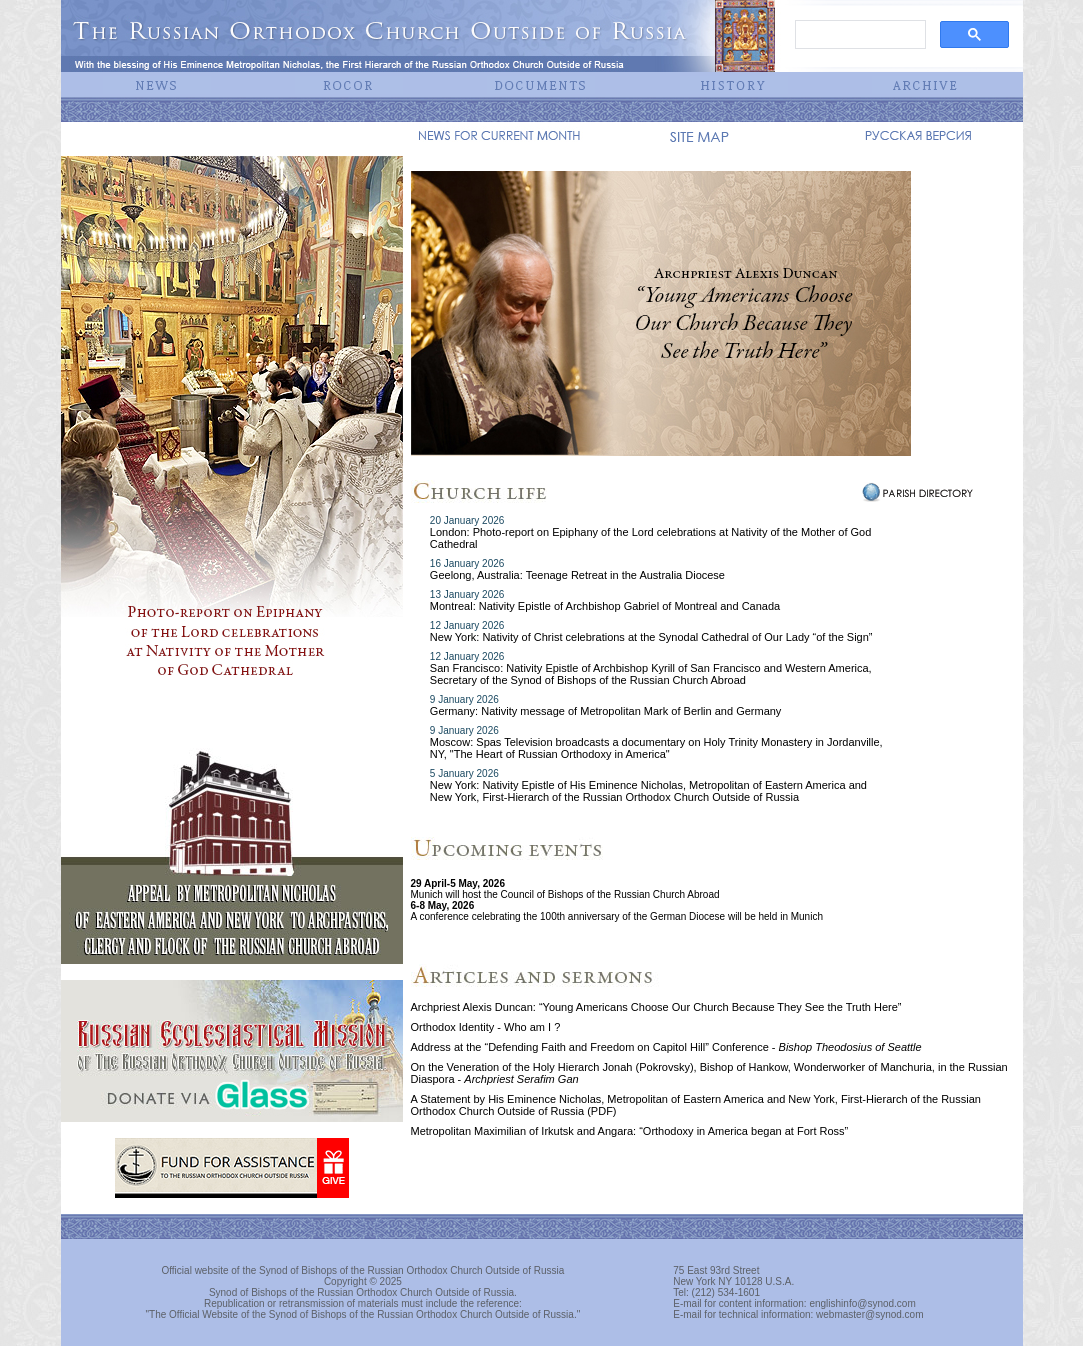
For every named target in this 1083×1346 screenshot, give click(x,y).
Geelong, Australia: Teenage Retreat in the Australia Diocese (577, 575)
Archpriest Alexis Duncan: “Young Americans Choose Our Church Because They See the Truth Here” (656, 1007)
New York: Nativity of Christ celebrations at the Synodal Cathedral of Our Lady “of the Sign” (651, 637)
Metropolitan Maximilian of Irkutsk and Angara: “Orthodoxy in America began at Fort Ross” (630, 1131)
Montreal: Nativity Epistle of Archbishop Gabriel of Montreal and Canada (605, 606)
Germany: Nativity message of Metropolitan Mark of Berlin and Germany (606, 711)
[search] (858, 35)
